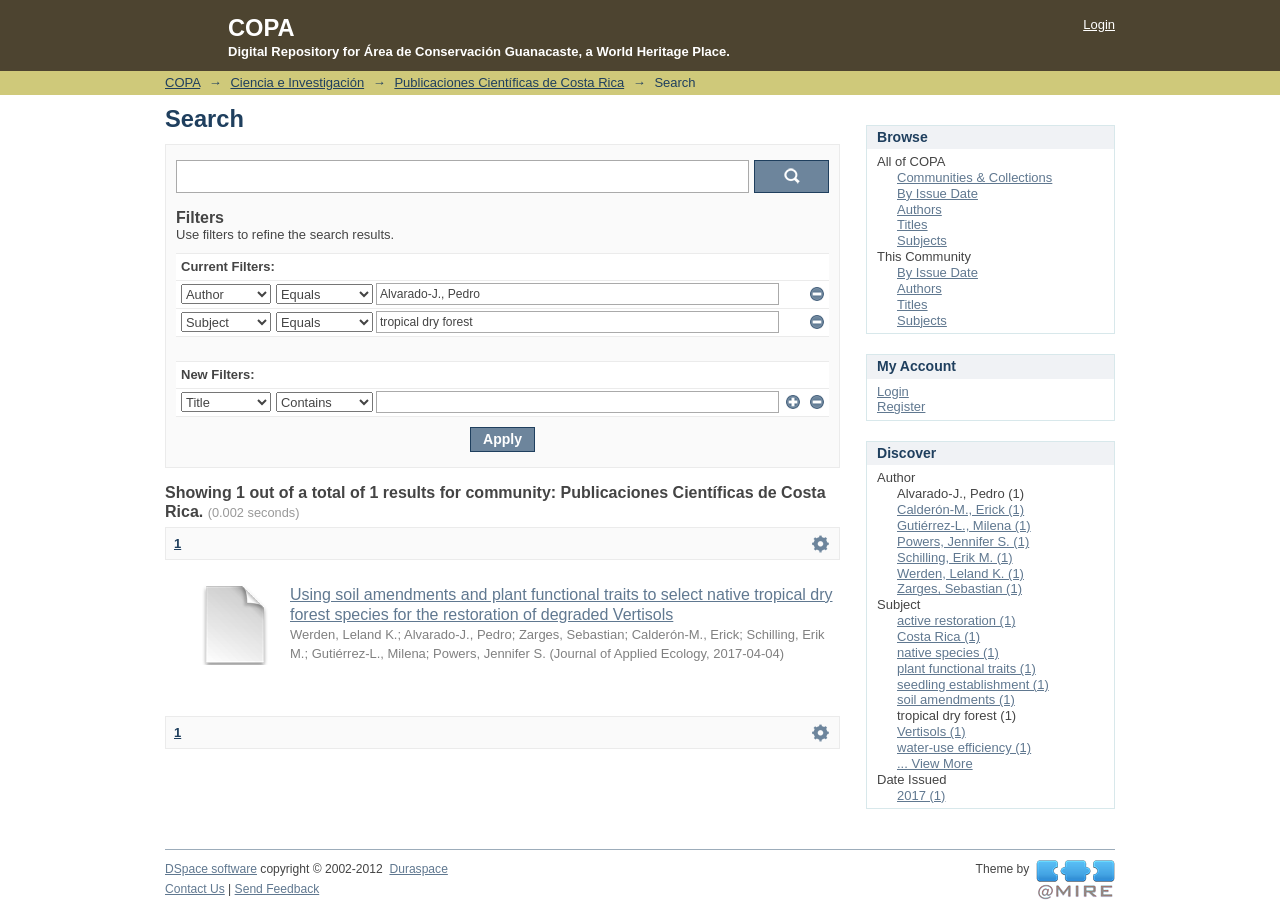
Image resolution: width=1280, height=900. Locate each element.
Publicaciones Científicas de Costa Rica (509, 82)
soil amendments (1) (956, 699)
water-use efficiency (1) (964, 747)
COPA (182, 82)
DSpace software (211, 869)
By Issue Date (937, 193)
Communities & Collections (974, 177)
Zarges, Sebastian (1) (959, 588)
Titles (912, 224)
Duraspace (418, 869)
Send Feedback (277, 889)
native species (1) (948, 652)
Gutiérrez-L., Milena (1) (964, 525)
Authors (919, 209)
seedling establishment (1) (973, 684)
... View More (935, 763)
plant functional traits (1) (966, 668)
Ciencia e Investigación (297, 82)
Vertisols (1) (931, 731)
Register (901, 406)
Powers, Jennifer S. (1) (963, 541)
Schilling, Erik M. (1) (955, 557)
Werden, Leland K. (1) (960, 573)
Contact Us (195, 889)
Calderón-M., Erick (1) (960, 509)
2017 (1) (921, 795)
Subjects (922, 240)
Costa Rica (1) (938, 636)
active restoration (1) (956, 620)
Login (1099, 24)
